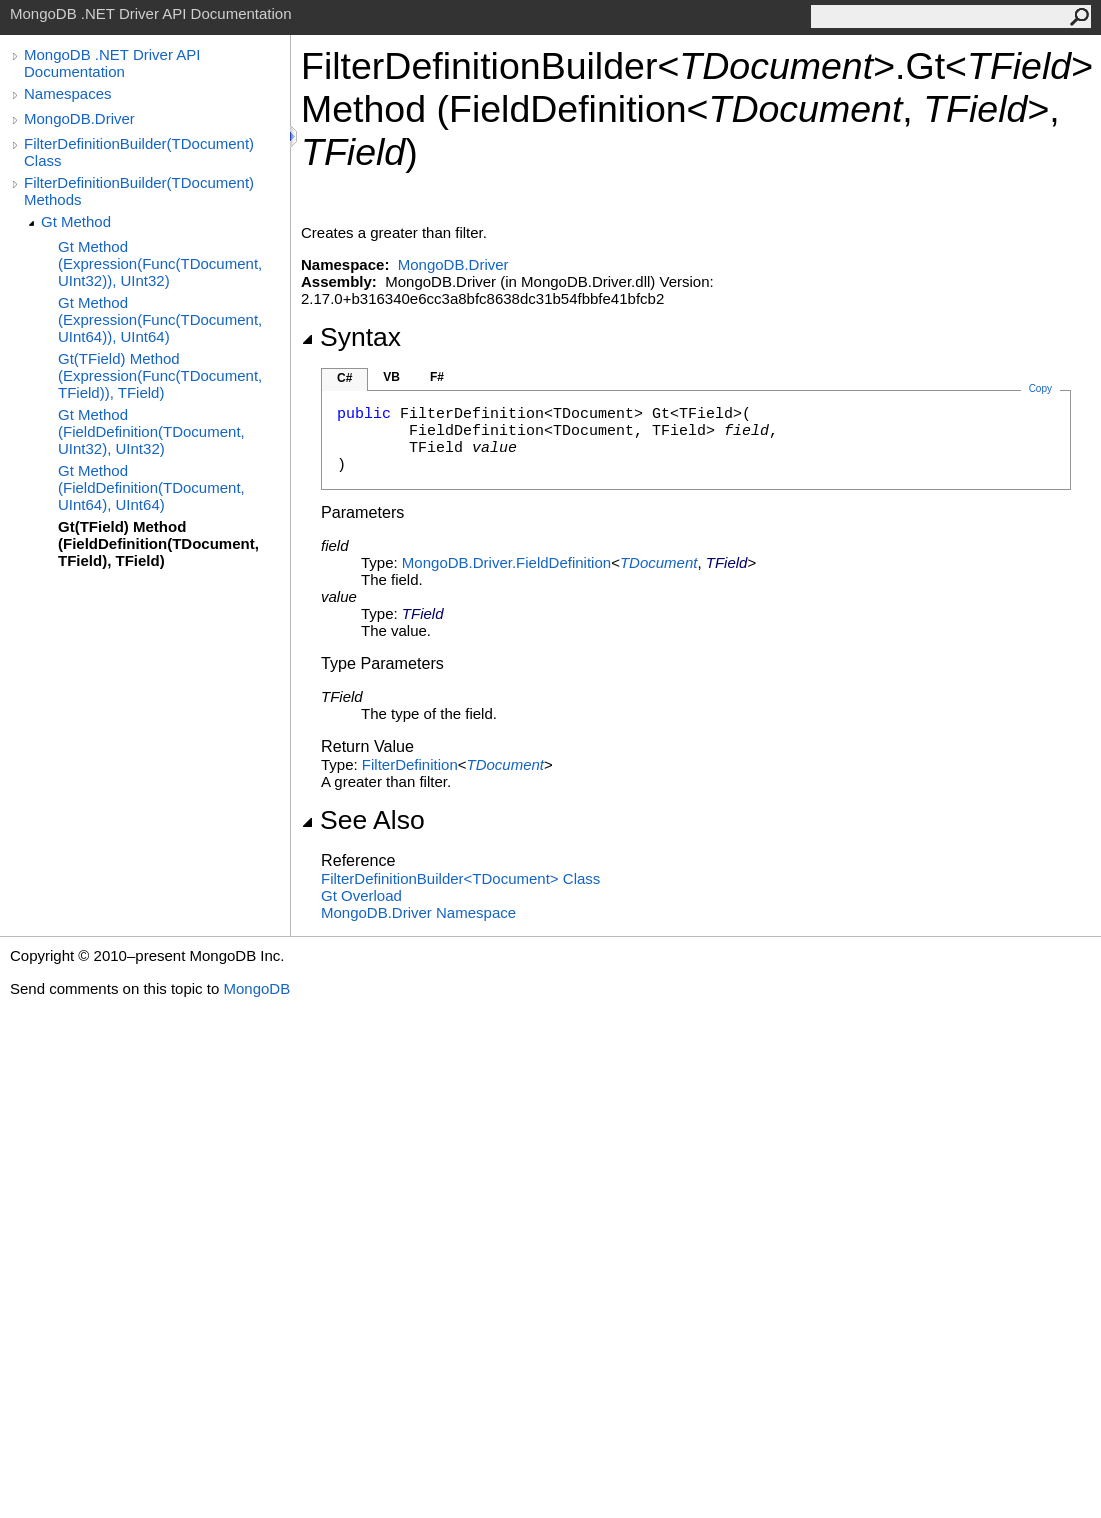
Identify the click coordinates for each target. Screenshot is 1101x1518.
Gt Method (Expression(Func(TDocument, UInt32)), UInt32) (160, 263)
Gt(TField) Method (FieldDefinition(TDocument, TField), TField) (158, 543)
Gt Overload (361, 895)
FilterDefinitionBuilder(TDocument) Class (139, 152)
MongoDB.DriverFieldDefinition (506, 562)
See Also (363, 820)
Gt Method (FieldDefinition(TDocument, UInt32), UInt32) (151, 431)
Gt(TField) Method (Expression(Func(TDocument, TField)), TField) (160, 375)
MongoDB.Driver (79, 118)
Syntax (351, 337)
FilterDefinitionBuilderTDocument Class (460, 878)
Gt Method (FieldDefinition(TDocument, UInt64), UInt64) (151, 487)
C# (344, 378)
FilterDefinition (410, 764)
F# (437, 377)
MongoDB (256, 988)
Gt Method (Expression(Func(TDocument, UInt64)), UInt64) (160, 319)
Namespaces (68, 93)
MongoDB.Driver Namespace (418, 912)
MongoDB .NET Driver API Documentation (112, 63)
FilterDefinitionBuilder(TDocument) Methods (139, 191)
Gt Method (76, 221)
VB (391, 377)
